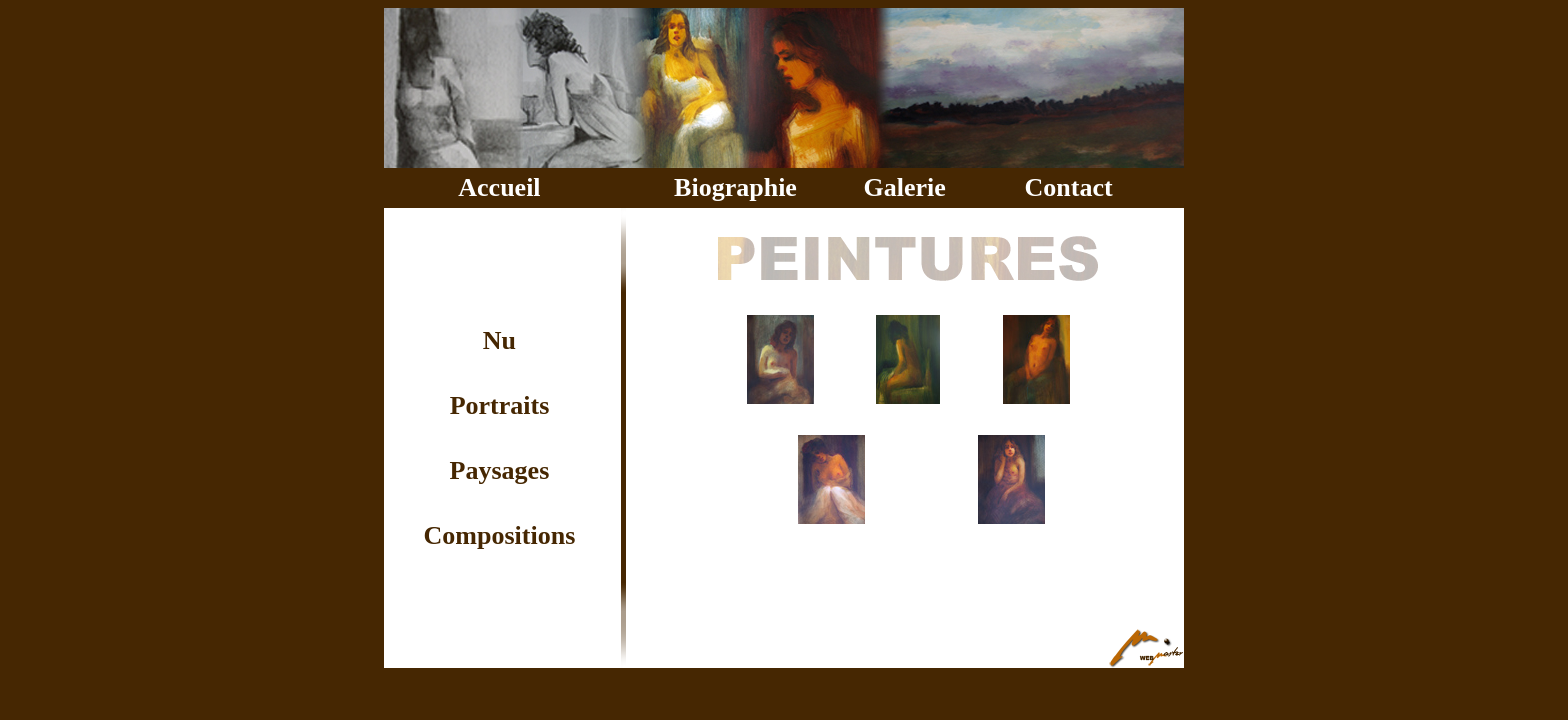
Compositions (500, 535)
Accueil (499, 187)
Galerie (904, 187)
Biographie (735, 187)
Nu (499, 340)
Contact (1069, 187)
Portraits (500, 405)
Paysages (500, 470)
